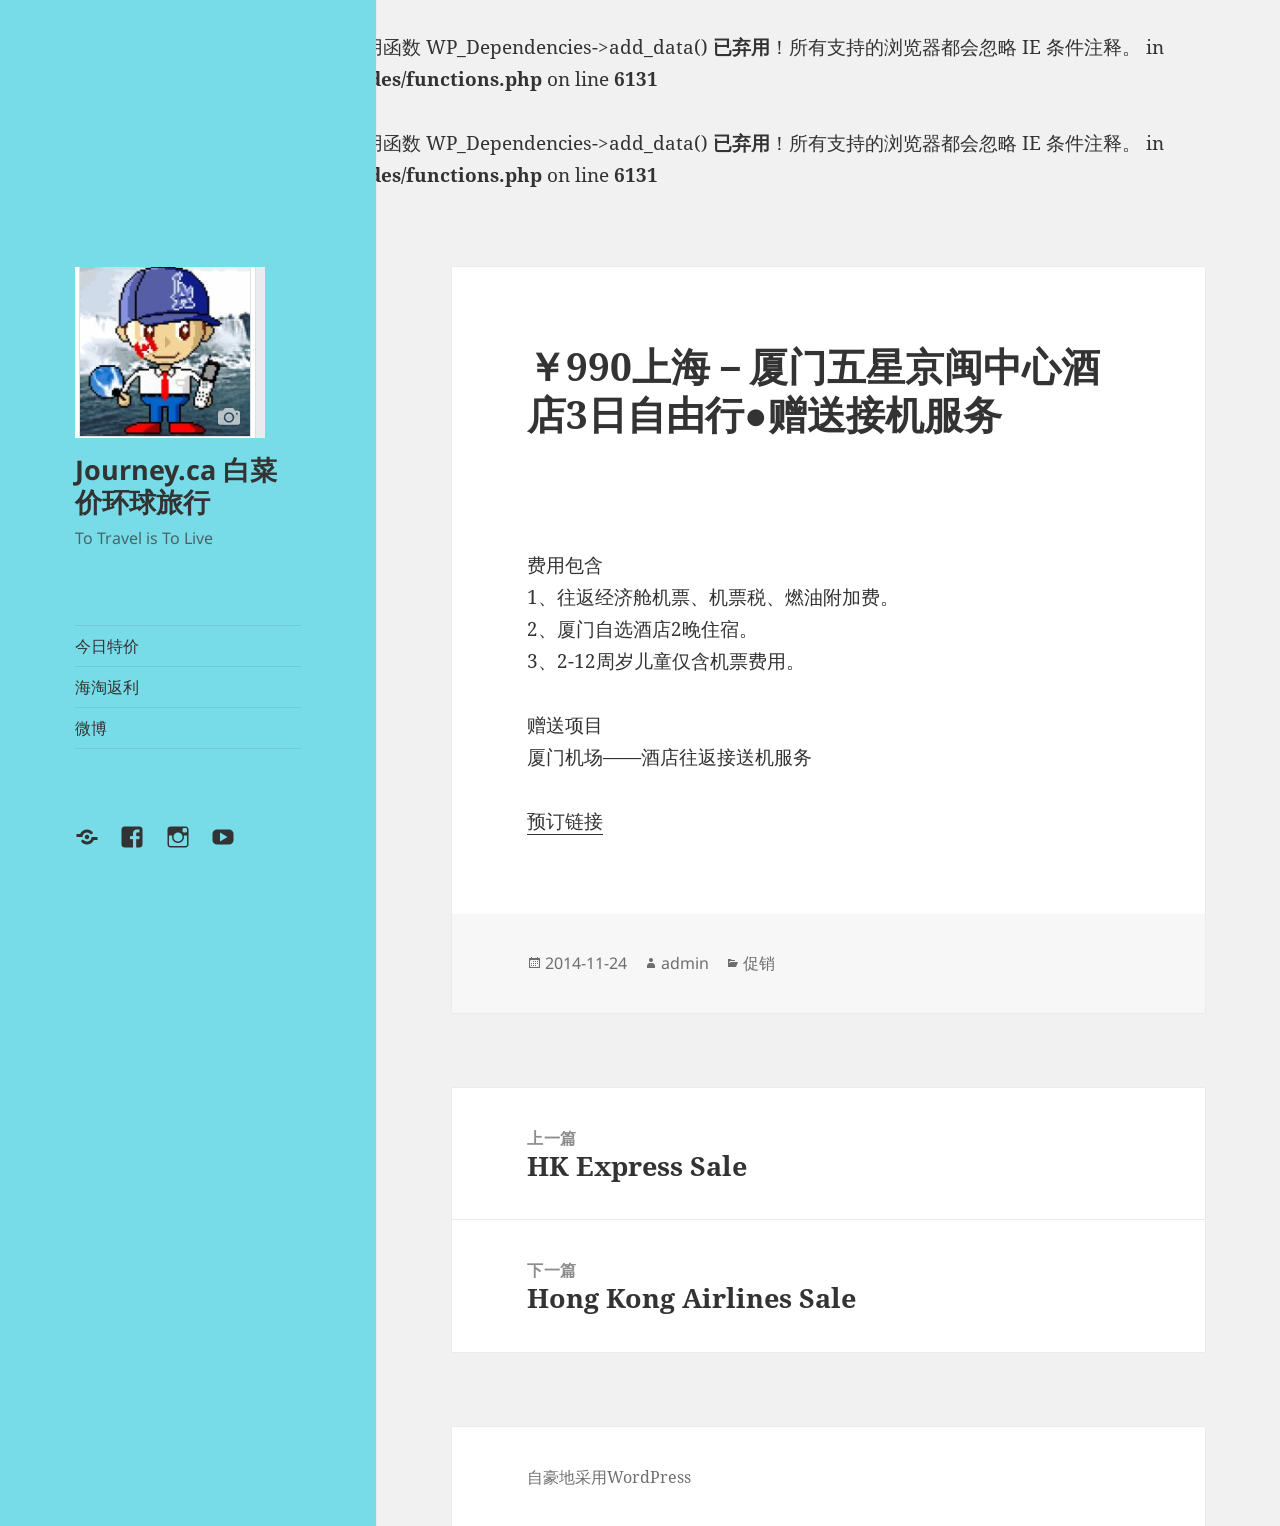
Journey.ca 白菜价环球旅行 (176, 485)
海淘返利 (107, 687)
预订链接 (565, 821)
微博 (91, 728)
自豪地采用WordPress (609, 1477)
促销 (759, 963)
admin (685, 963)
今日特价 (107, 646)
